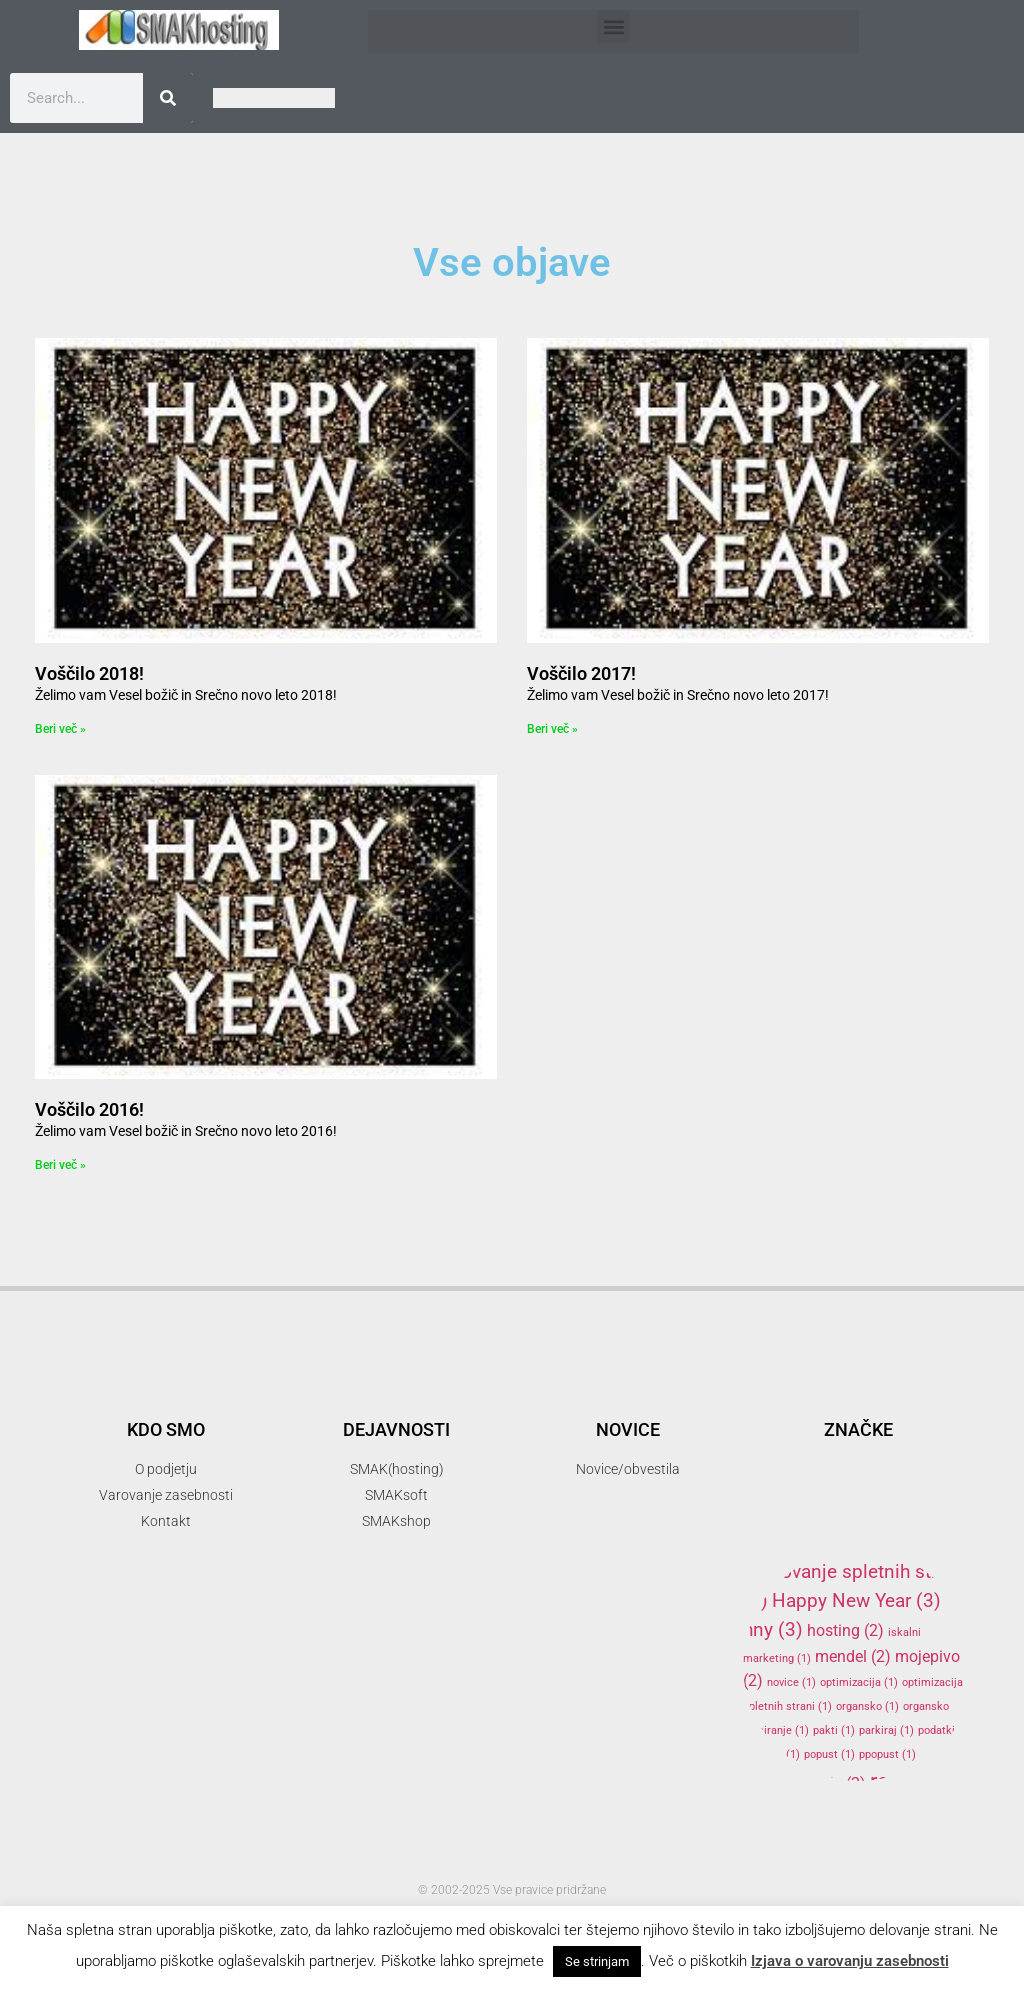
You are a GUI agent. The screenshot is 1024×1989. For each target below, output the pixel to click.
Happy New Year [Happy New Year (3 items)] (856, 1600)
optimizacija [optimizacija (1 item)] (859, 1682)
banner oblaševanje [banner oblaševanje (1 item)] (909, 1460)
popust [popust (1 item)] (829, 1754)
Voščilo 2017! (581, 673)
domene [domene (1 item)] (829, 1486)
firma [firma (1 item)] (788, 1543)
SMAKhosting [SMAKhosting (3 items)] (834, 1855)
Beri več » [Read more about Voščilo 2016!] (60, 1165)
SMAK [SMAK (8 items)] (846, 1819)
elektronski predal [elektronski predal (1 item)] (864, 1510)
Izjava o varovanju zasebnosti (850, 1961)
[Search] (168, 98)
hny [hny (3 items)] (773, 1629)
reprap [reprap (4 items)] (917, 1781)
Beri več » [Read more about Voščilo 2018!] (60, 729)
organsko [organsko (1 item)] (867, 1706)
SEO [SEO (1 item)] (762, 1825)
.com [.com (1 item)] (764, 1398)
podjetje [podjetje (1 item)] (771, 1754)
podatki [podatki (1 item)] (945, 1730)
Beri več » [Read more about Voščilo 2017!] (552, 729)
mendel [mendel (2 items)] (853, 1656)
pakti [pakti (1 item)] (834, 1730)
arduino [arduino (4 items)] (796, 1456)
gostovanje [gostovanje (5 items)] (890, 1538)
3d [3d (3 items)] (848, 1395)
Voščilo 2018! (89, 673)
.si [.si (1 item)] (803, 1398)
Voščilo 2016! (89, 1109)
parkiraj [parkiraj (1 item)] (886, 1730)
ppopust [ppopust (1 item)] (887, 1754)
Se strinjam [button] (597, 1961)
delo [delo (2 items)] (770, 1484)
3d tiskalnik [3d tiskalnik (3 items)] (836, 1424)
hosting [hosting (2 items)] (845, 1630)
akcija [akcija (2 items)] (938, 1425)
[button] (613, 26)
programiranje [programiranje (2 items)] (804, 1783)
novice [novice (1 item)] (791, 1682)
